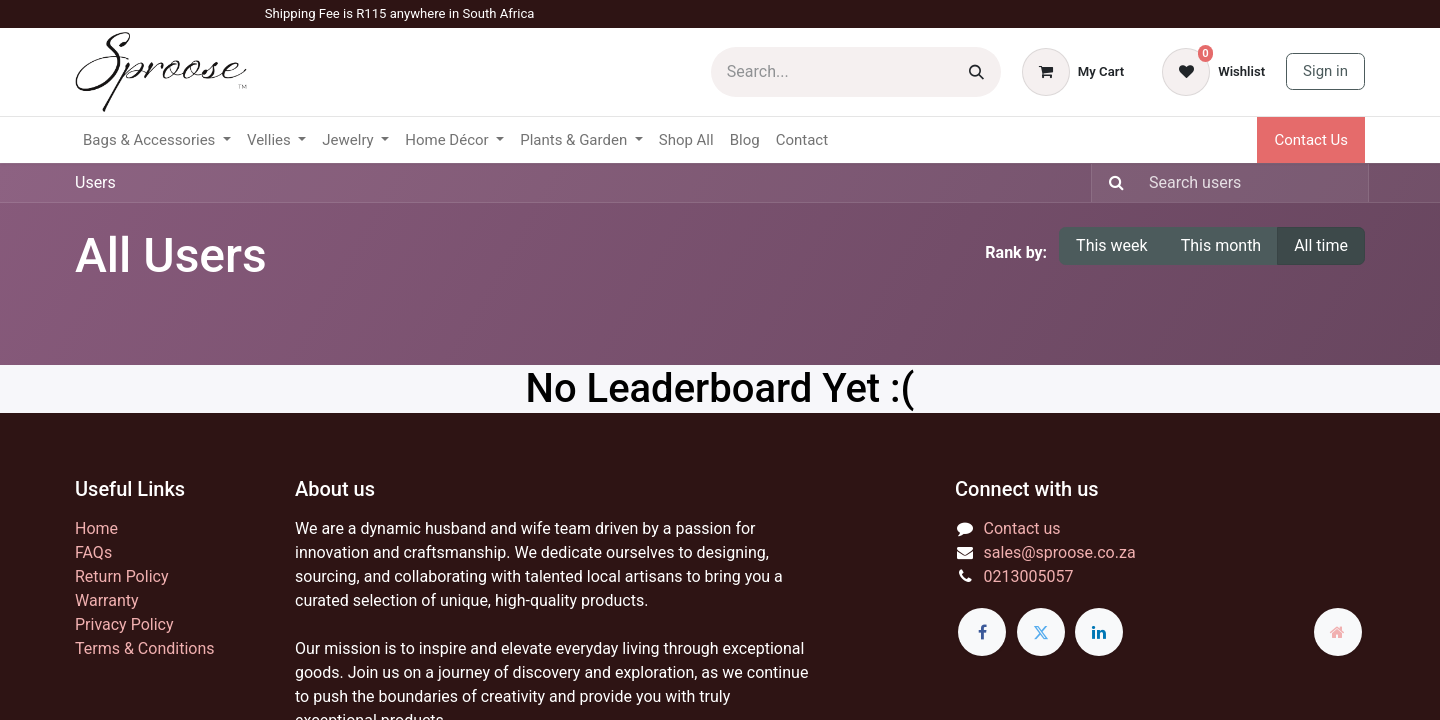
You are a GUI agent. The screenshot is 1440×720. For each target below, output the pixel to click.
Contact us (1022, 528)
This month (1221, 245)
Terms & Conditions (145, 648)
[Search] (976, 72)
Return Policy (121, 576)
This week (1112, 245)
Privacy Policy (124, 624)
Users (95, 182)
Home (96, 528)
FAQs (93, 552)
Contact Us (1311, 140)
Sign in (1325, 71)
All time (1321, 245)
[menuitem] (686, 140)
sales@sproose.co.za (1060, 552)
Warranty (107, 600)
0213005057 (1029, 576)
